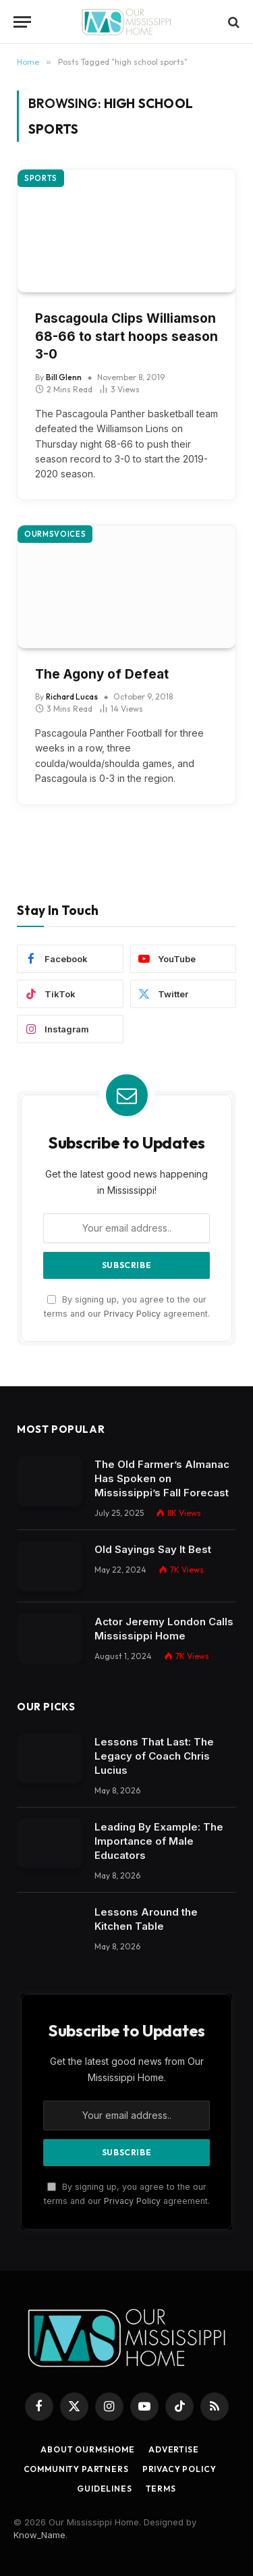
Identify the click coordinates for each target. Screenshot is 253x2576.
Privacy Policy (132, 1314)
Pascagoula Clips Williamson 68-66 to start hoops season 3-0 (126, 336)
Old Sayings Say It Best (152, 1549)
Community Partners (76, 2469)
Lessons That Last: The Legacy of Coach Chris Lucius (154, 1756)
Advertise (173, 2449)
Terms (161, 2488)
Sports (40, 178)
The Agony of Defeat (102, 674)
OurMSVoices (55, 534)
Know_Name (39, 2534)
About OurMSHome (87, 2449)
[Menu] (22, 22)
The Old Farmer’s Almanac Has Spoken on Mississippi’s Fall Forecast (161, 1478)
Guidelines (104, 2488)
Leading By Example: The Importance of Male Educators (158, 1841)
